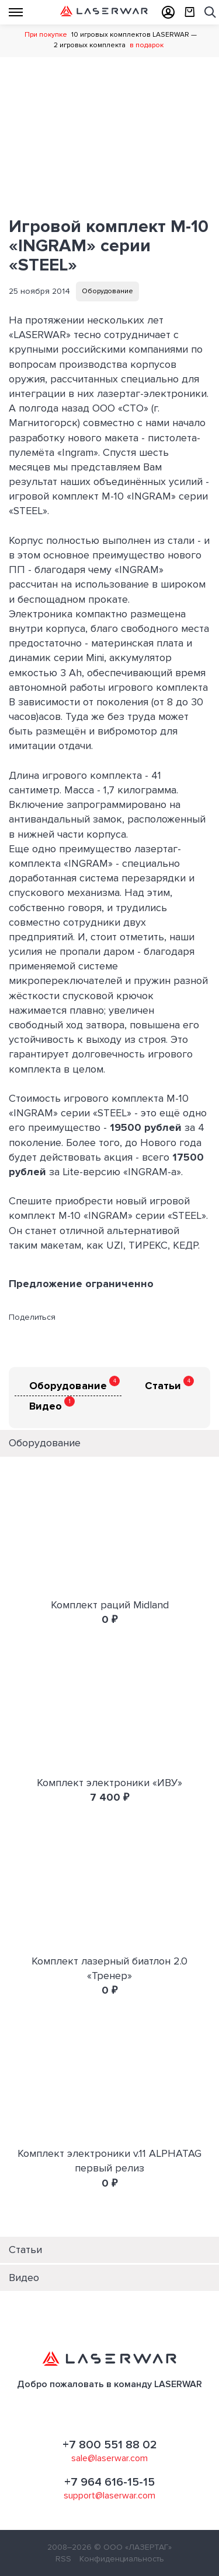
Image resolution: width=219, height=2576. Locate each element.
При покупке (46, 34)
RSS (63, 2559)
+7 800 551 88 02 (109, 2445)
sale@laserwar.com (109, 2458)
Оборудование (107, 291)
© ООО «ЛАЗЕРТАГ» (133, 2547)
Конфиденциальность (121, 2559)
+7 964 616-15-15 (109, 2482)
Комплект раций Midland (110, 1604)
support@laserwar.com (109, 2495)
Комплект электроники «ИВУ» (109, 1782)
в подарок (147, 45)
